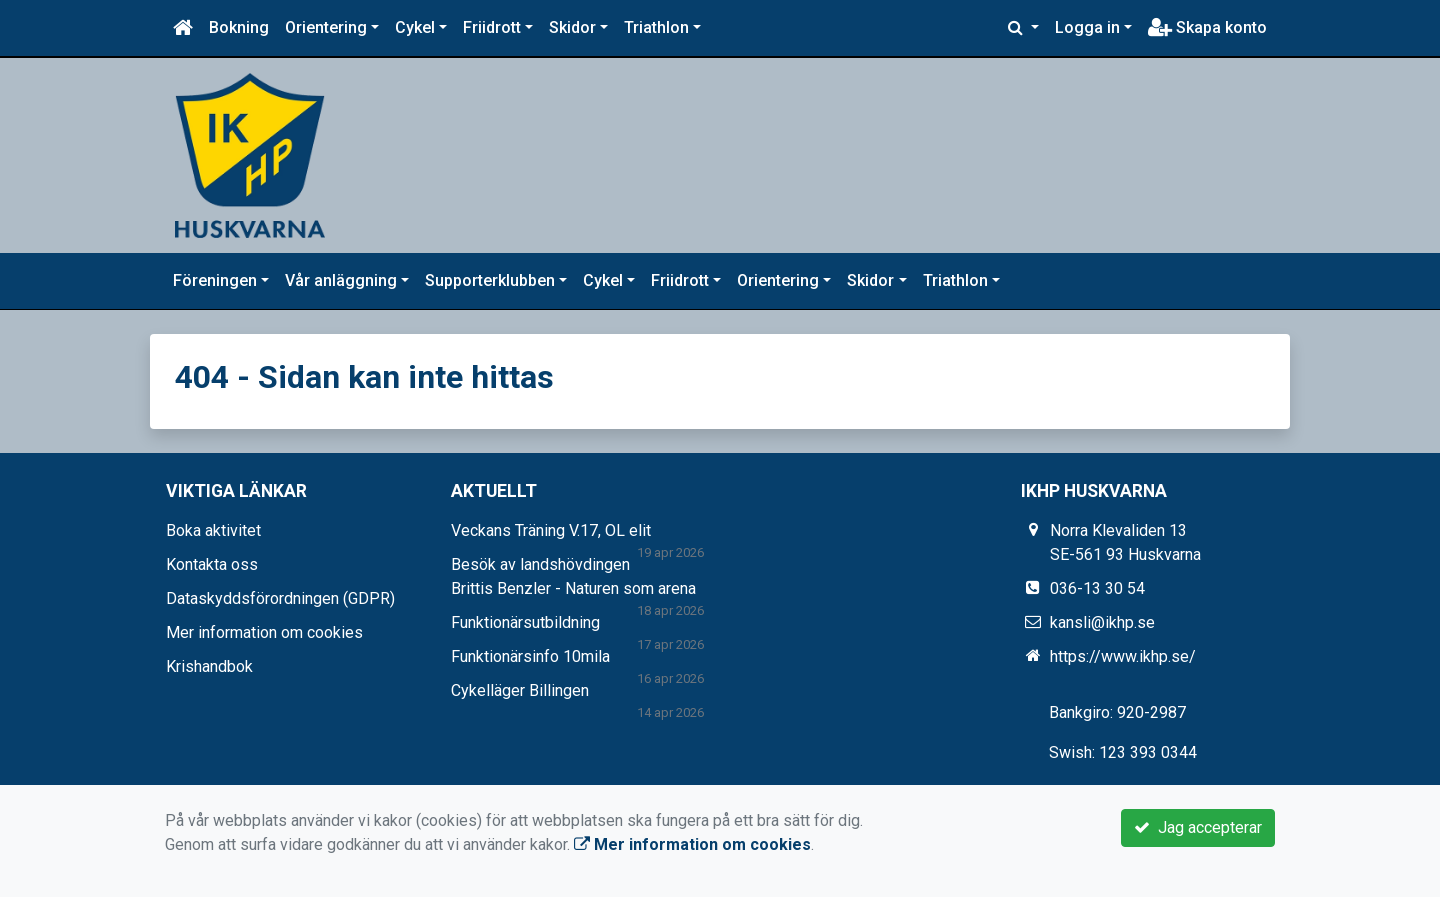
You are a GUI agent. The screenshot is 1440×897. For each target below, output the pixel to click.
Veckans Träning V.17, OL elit (551, 530)
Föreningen (215, 280)
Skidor (572, 27)
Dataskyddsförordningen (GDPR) (280, 598)
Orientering (326, 27)
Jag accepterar (1198, 827)
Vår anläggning (341, 280)
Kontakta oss (212, 564)
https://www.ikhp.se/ (1123, 656)
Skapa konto (1207, 27)
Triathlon (656, 27)
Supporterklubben (490, 280)
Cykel (415, 27)
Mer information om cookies (264, 632)
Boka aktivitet (213, 530)
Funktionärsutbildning (525, 622)
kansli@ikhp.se (1102, 622)
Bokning (239, 27)
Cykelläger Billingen (520, 690)
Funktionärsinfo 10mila (530, 656)
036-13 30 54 (1097, 588)
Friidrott (492, 27)
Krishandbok (209, 666)
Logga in (1087, 27)
